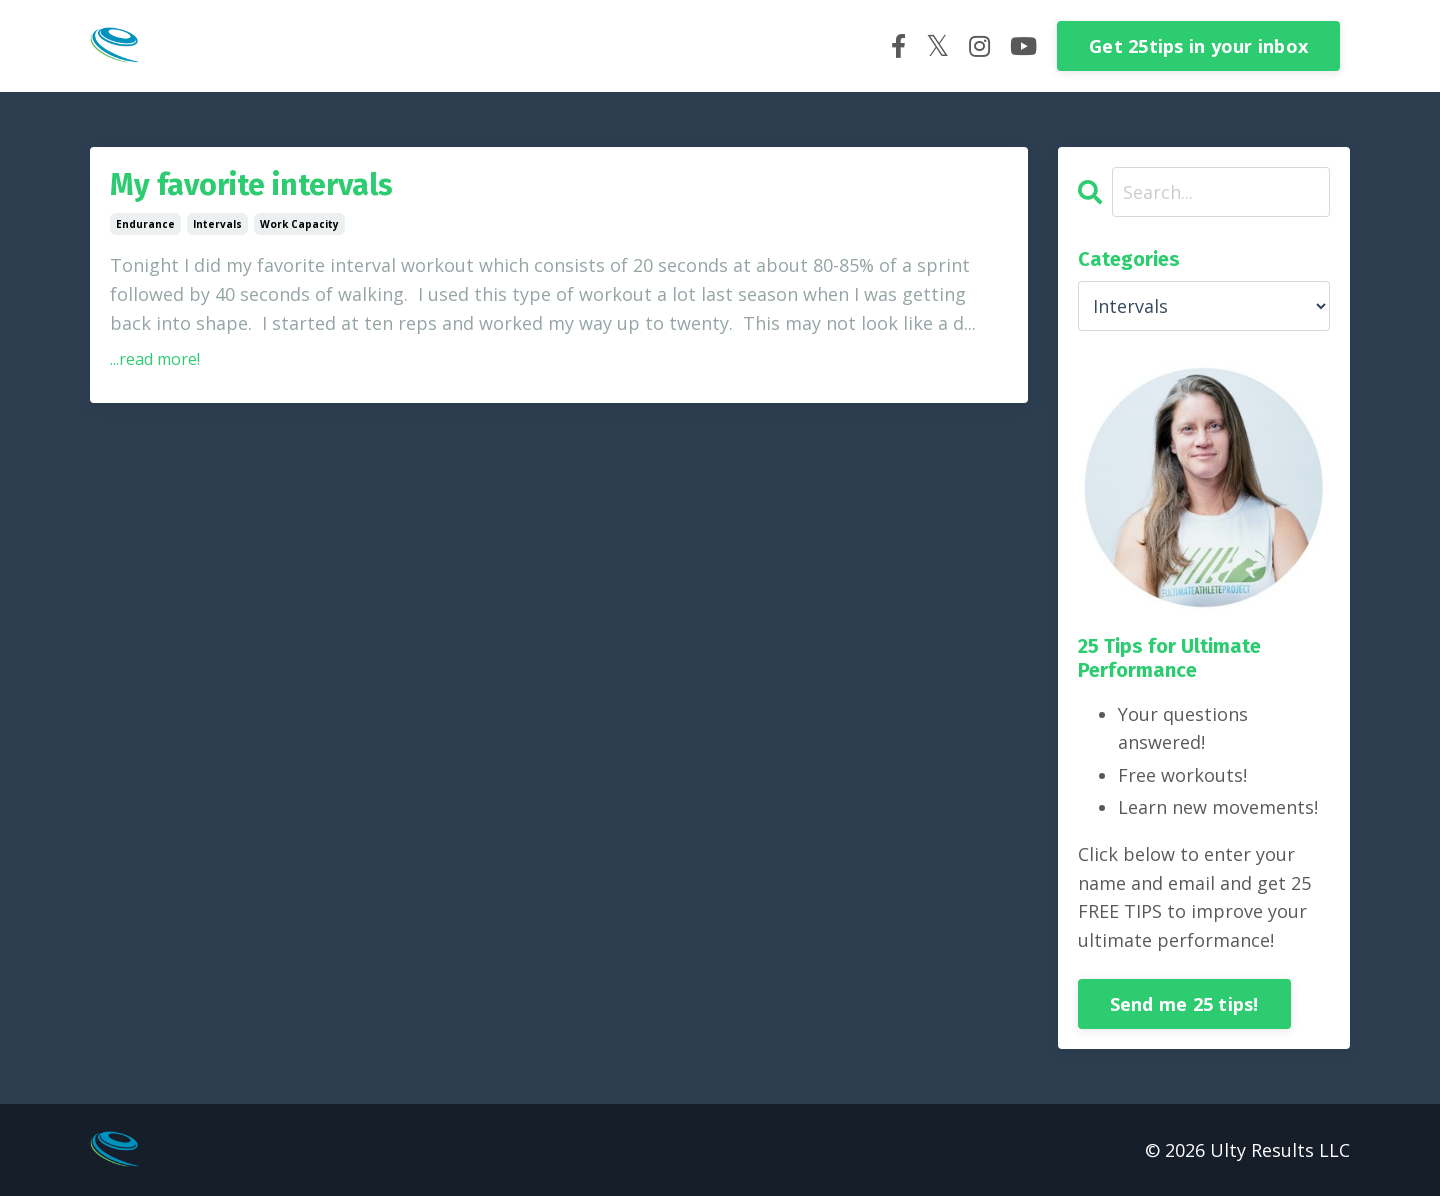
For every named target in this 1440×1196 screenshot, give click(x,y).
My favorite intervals (251, 185)
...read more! (155, 359)
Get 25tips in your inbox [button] (1198, 46)
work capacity (299, 224)
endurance (145, 224)
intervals (217, 224)
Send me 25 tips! (1184, 1004)
